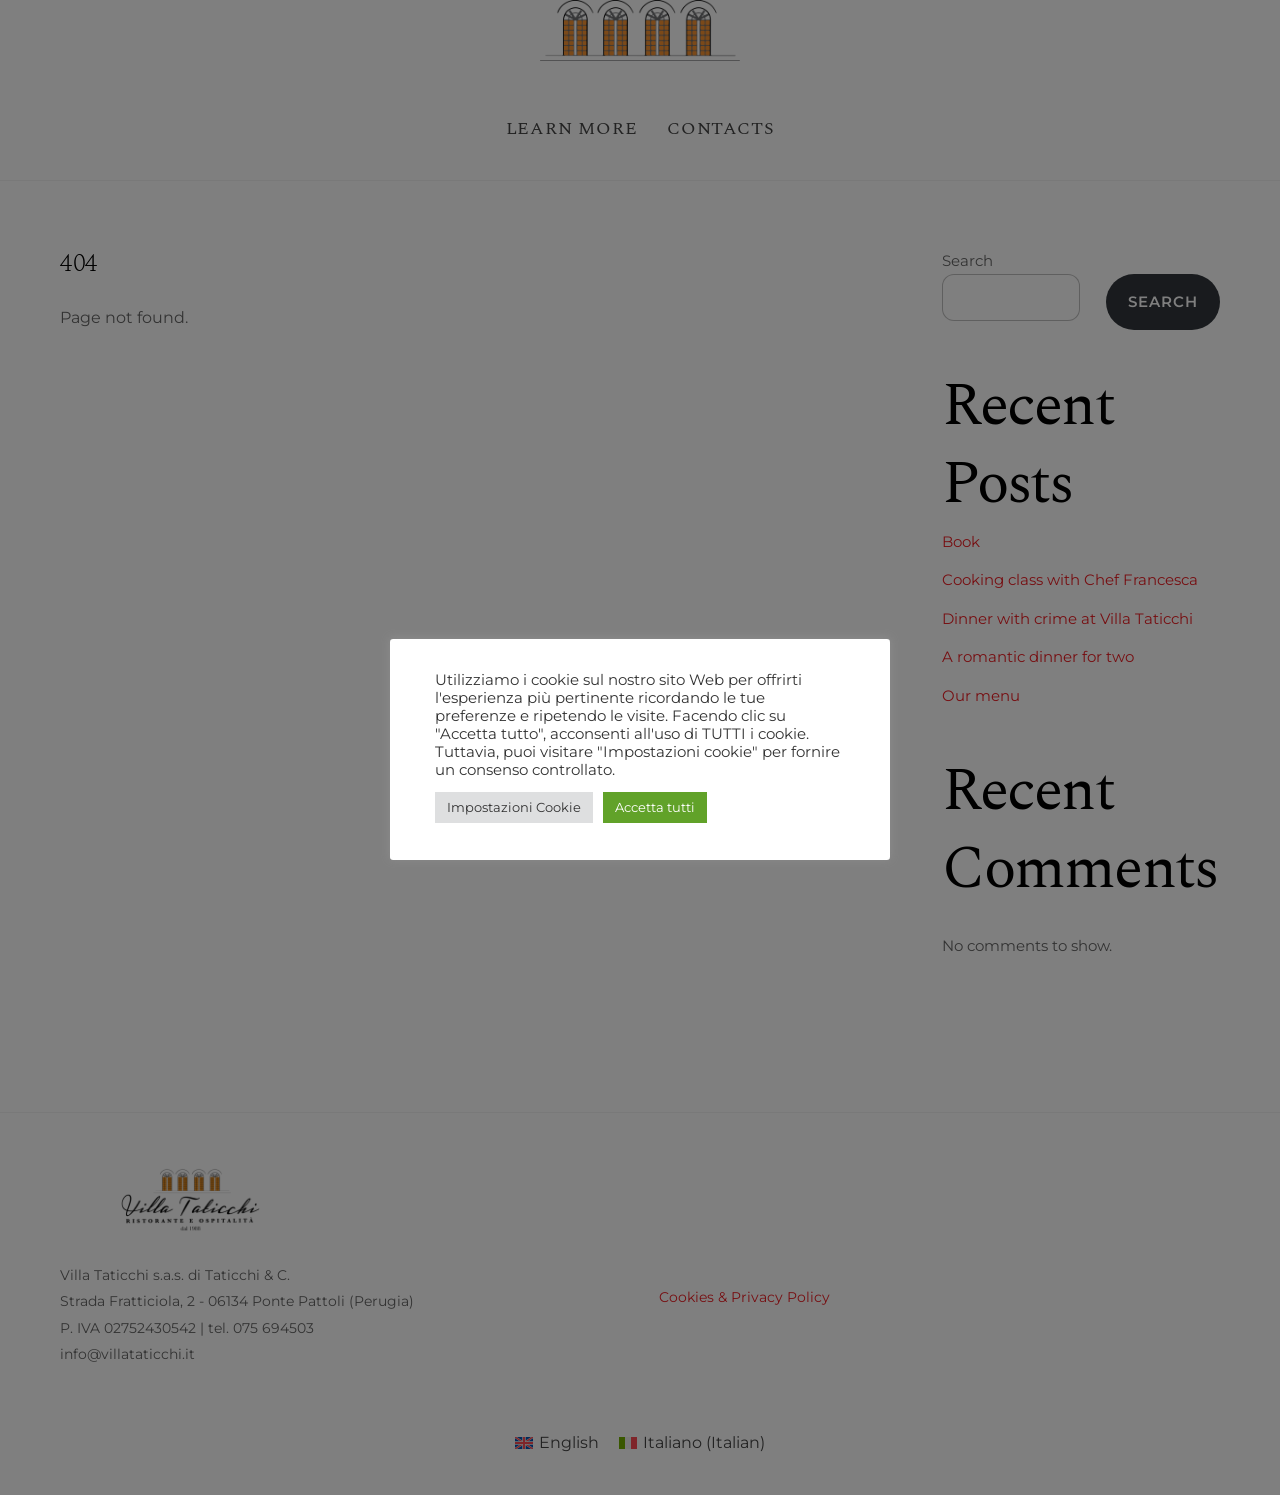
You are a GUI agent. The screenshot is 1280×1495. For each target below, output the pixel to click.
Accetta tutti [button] (655, 807)
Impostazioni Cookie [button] (514, 807)
